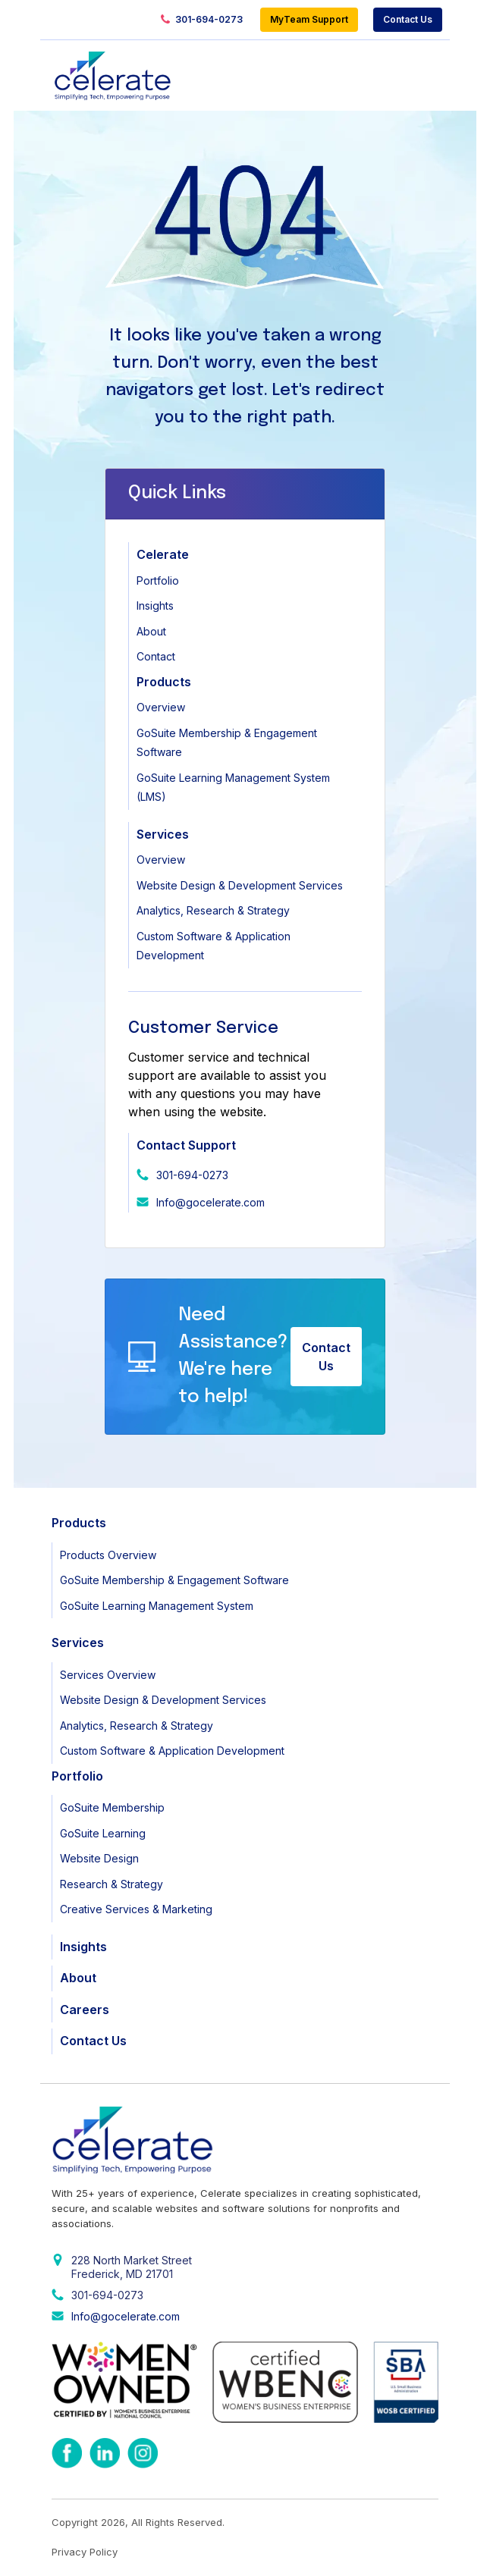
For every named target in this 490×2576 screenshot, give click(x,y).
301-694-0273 (202, 20)
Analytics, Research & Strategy (213, 910)
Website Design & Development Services (240, 885)
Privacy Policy (85, 2552)
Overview (161, 707)
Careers (84, 2009)
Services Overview (107, 1674)
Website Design (99, 1858)
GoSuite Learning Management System (156, 1605)
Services (163, 834)
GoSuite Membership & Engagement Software (174, 1580)
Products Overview (108, 1554)
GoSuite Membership (112, 1807)
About (151, 631)
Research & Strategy (111, 1884)
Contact (156, 656)
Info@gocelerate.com (210, 1202)
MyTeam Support (309, 19)
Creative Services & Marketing (136, 1909)
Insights (155, 605)
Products (164, 681)
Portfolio (158, 580)
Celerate (163, 554)
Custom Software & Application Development (172, 1750)
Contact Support (186, 1145)
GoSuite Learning (103, 1833)
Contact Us (407, 19)
